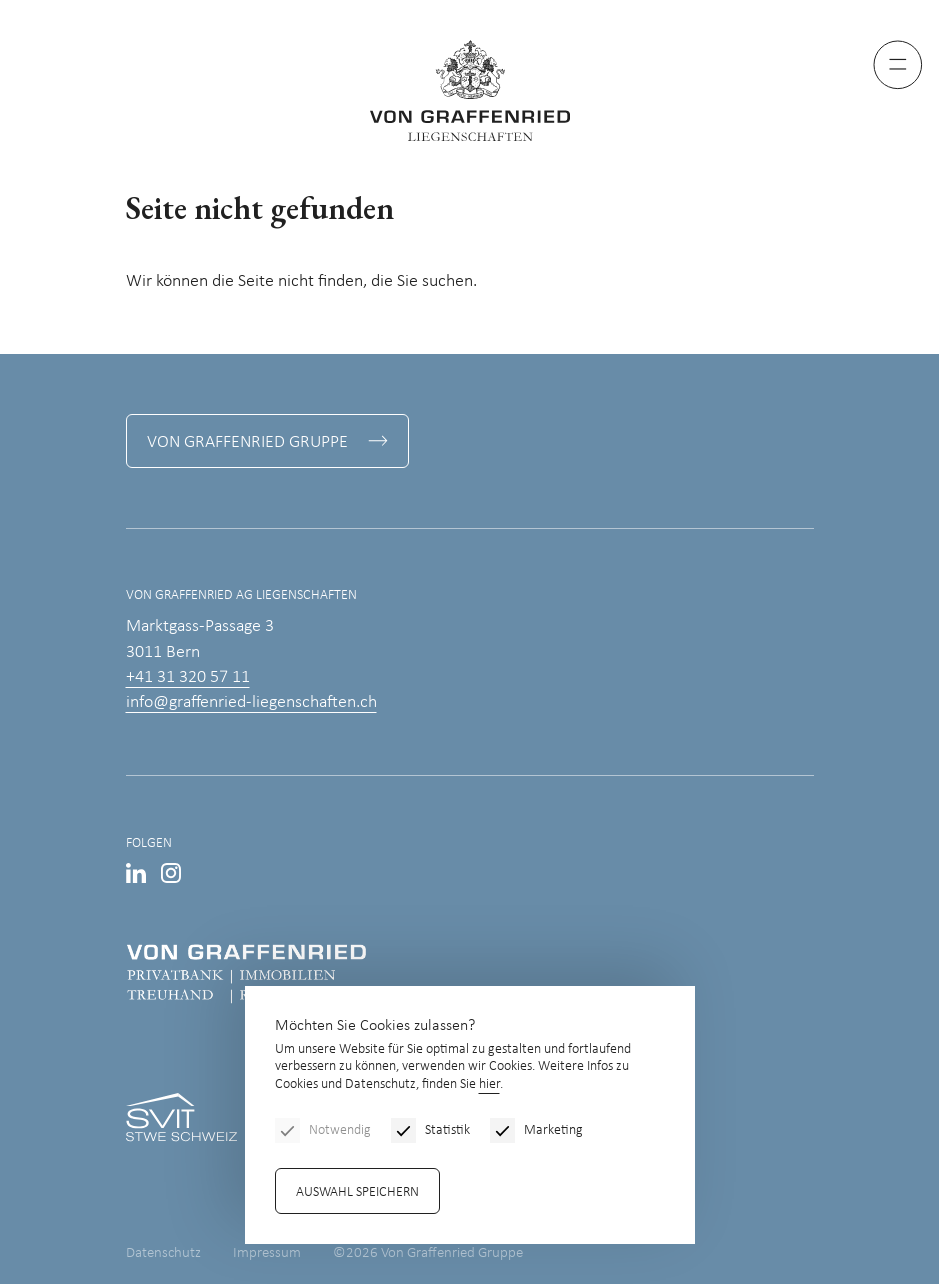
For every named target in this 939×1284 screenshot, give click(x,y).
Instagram (171, 873)
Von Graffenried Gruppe (247, 442)
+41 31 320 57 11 (188, 677)
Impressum (267, 1253)
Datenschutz (163, 1253)
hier (489, 1084)
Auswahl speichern (357, 1192)
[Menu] (898, 65)
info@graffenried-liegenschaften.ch (251, 702)
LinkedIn (136, 873)
